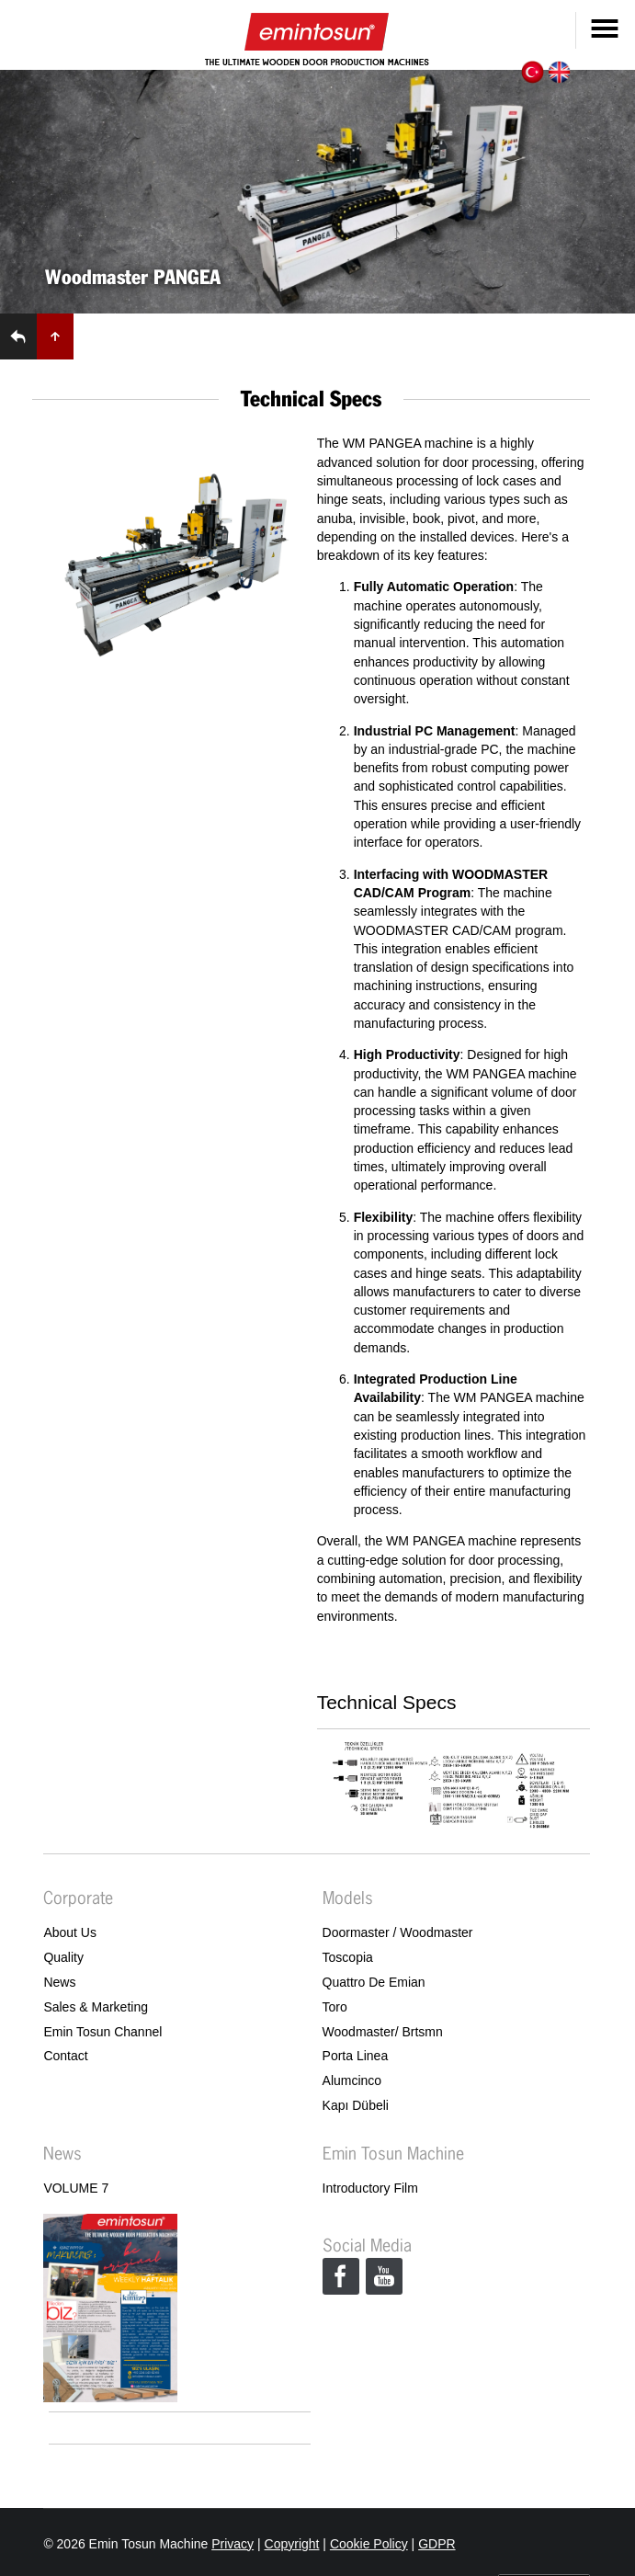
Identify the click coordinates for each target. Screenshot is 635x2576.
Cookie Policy (369, 2543)
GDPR (436, 2543)
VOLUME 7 (75, 2188)
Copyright (292, 2543)
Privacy (232, 2543)
